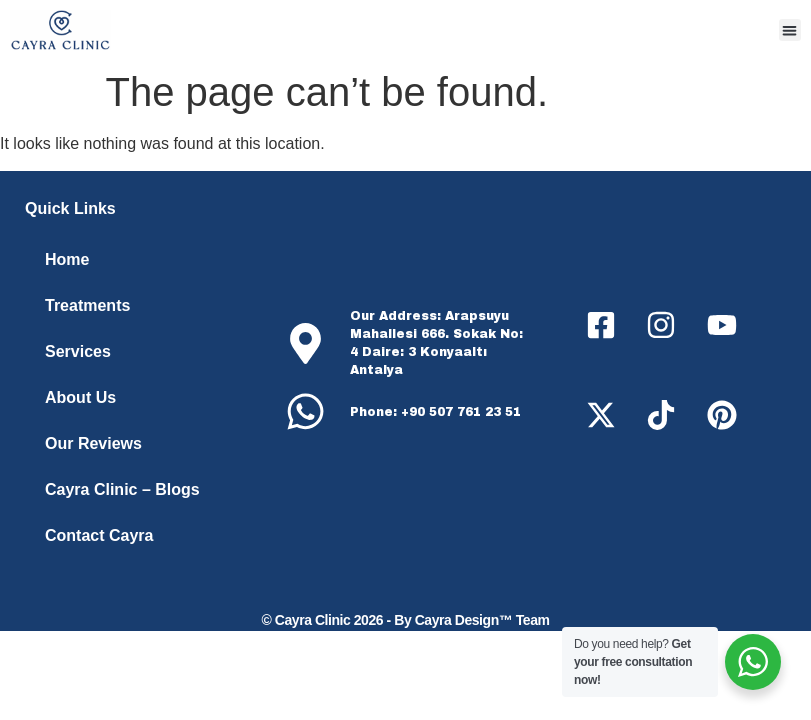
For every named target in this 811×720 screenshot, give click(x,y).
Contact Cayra (99, 535)
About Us (80, 397)
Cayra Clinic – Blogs (122, 489)
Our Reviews (93, 443)
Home (67, 259)
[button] (790, 30)
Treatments (87, 305)
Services (78, 351)
